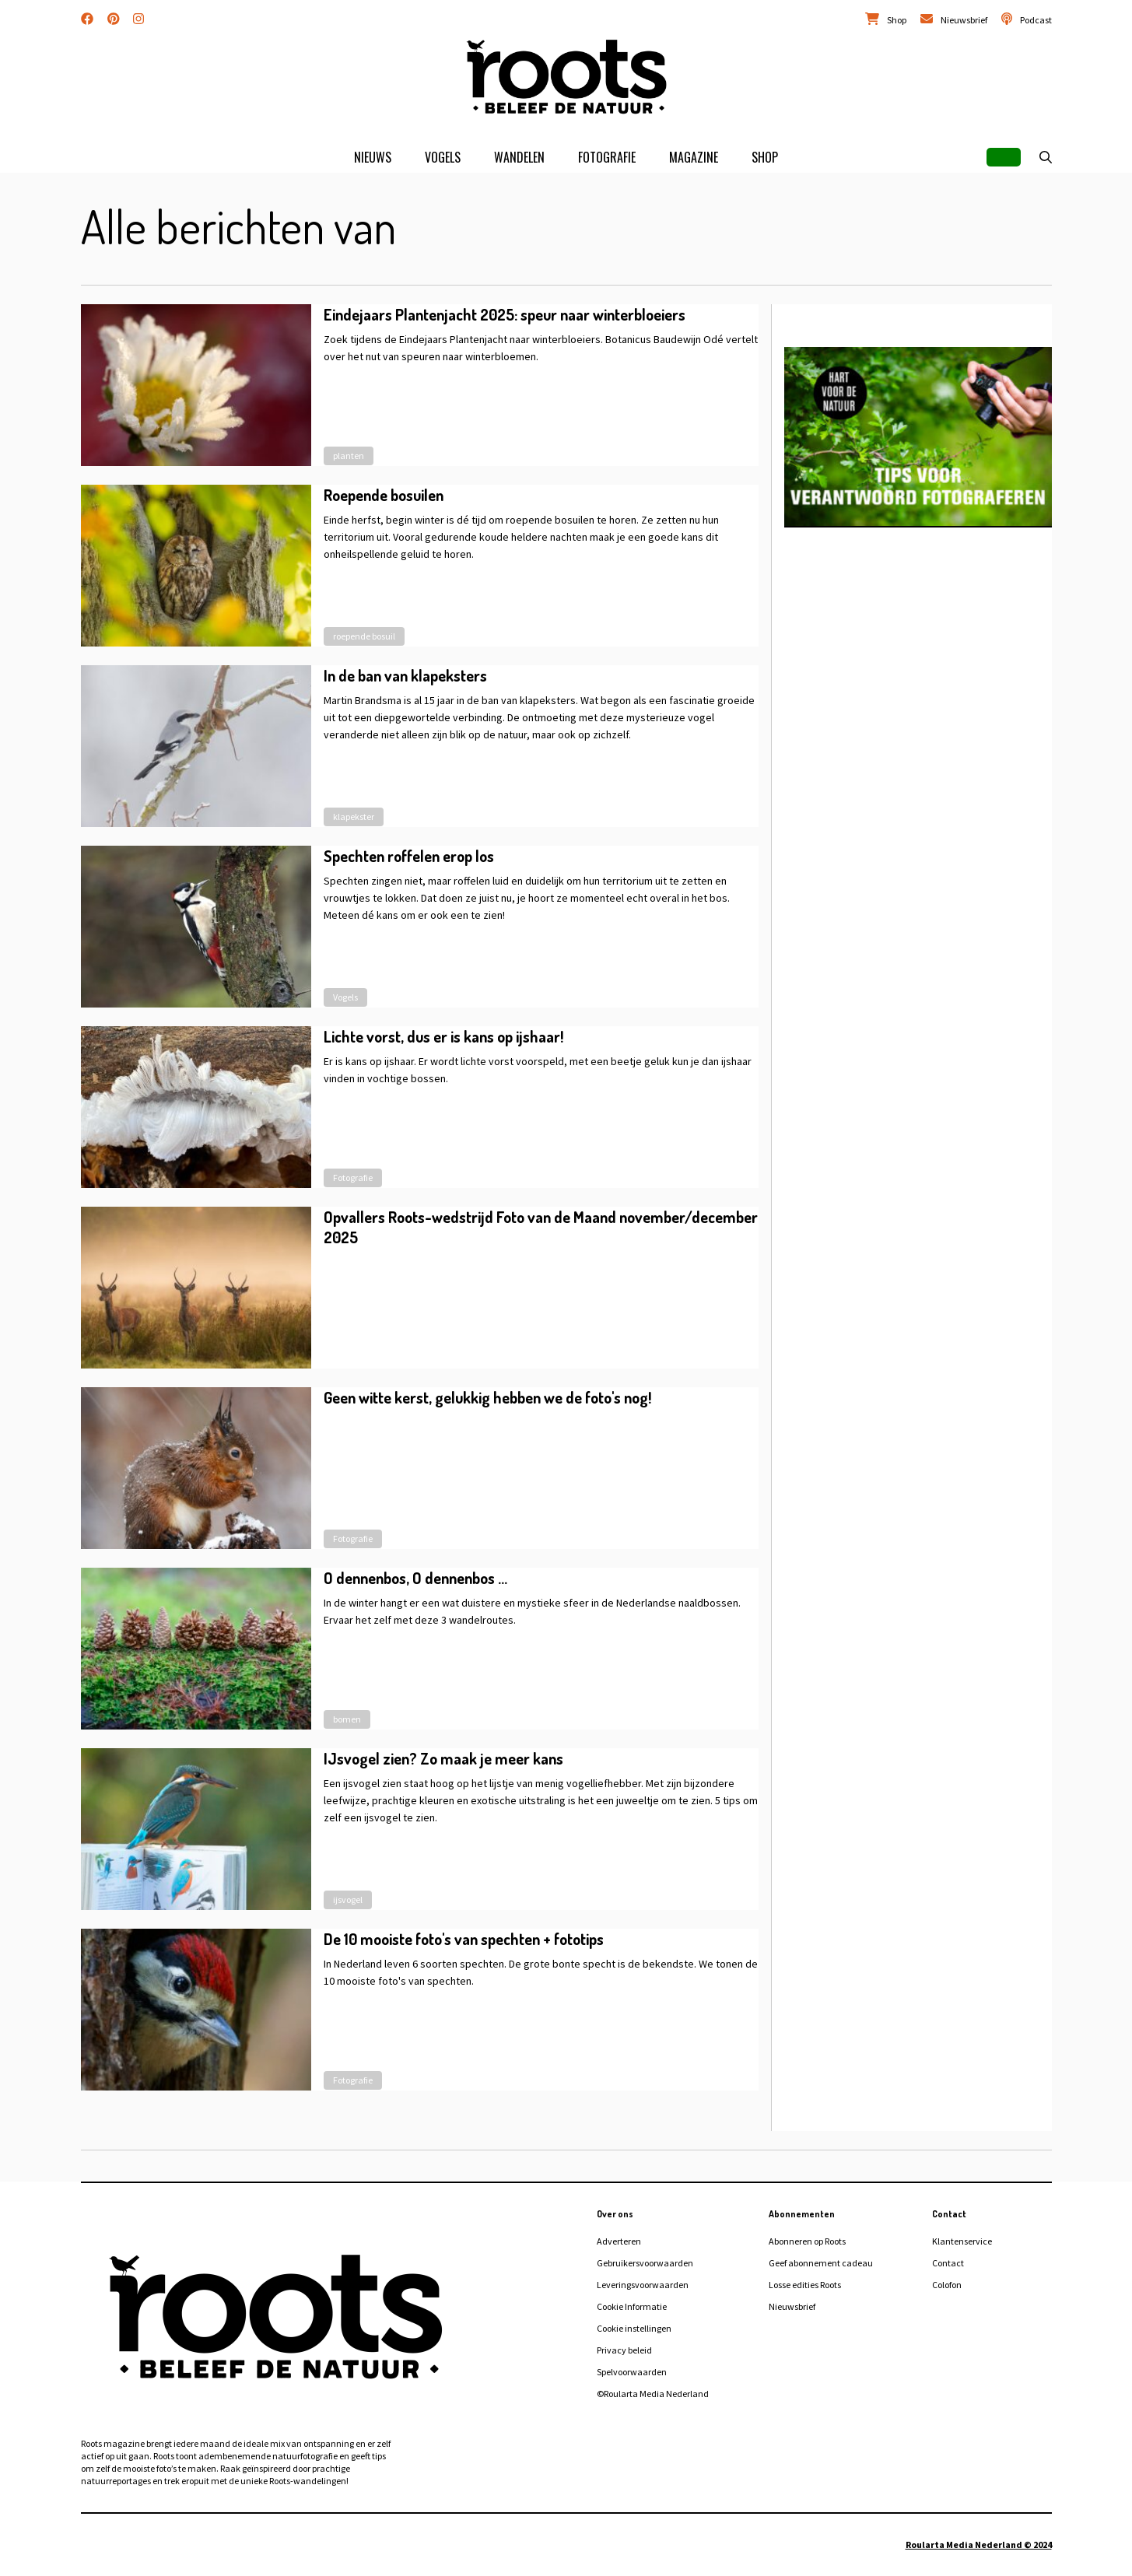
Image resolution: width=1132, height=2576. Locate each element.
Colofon (947, 2284)
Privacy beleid (624, 2350)
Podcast (1036, 20)
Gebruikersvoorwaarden (645, 2263)
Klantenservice (962, 2241)
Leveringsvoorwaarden (643, 2284)
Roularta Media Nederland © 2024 (979, 2544)
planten (348, 455)
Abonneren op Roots (807, 2241)
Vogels (443, 157)
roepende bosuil (364, 636)
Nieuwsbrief (964, 20)
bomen (347, 1719)
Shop (896, 20)
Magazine (693, 157)
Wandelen (519, 157)
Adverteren (619, 2241)
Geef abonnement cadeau (821, 2263)
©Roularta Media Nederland (653, 2393)
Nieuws (372, 157)
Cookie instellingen (634, 2328)
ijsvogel (348, 1899)
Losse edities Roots (805, 2284)
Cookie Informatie (632, 2306)
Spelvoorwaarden (632, 2372)
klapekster (353, 816)
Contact (948, 2263)
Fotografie (607, 157)
